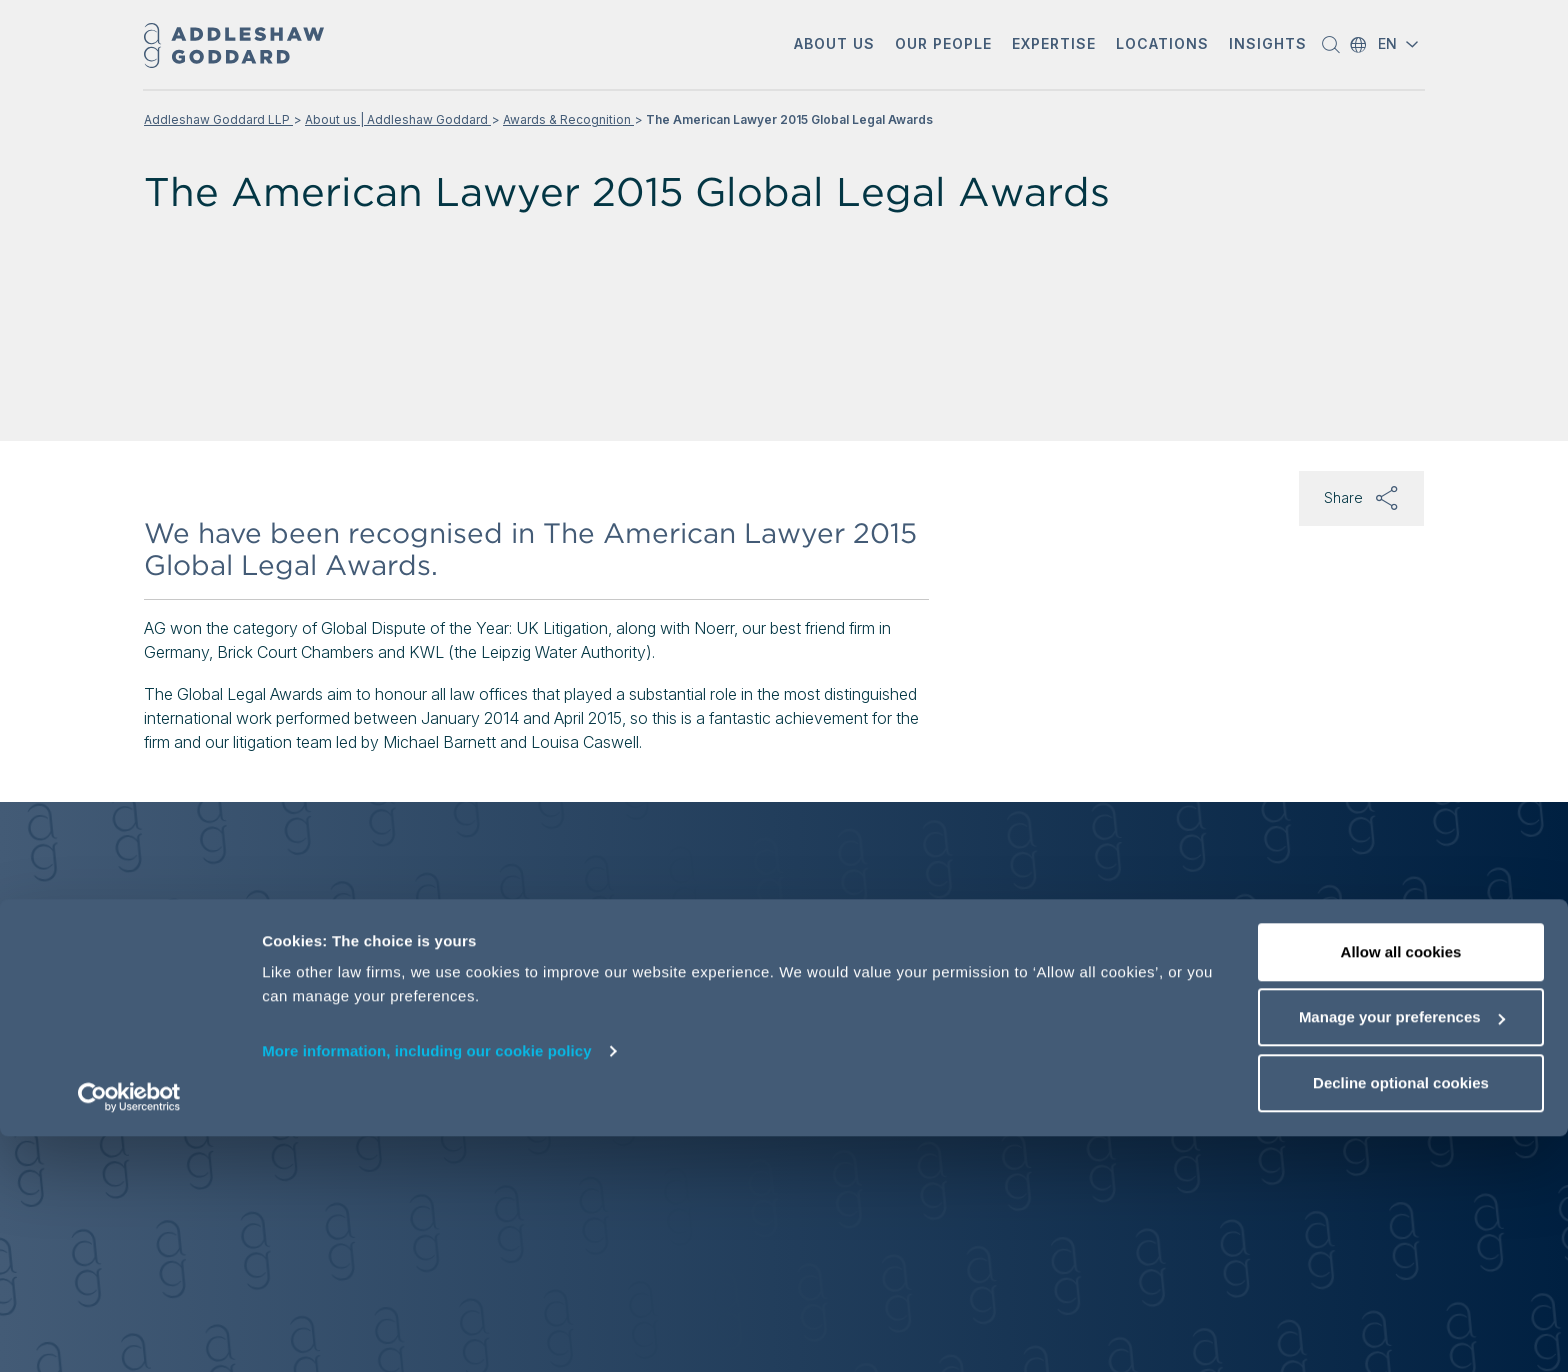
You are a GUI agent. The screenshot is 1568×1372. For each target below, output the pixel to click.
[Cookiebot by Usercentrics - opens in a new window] (129, 1333)
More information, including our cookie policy (427, 1286)
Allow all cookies (1401, 1187)
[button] (834, 45)
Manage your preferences (1402, 1253)
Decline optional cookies (1401, 1318)
